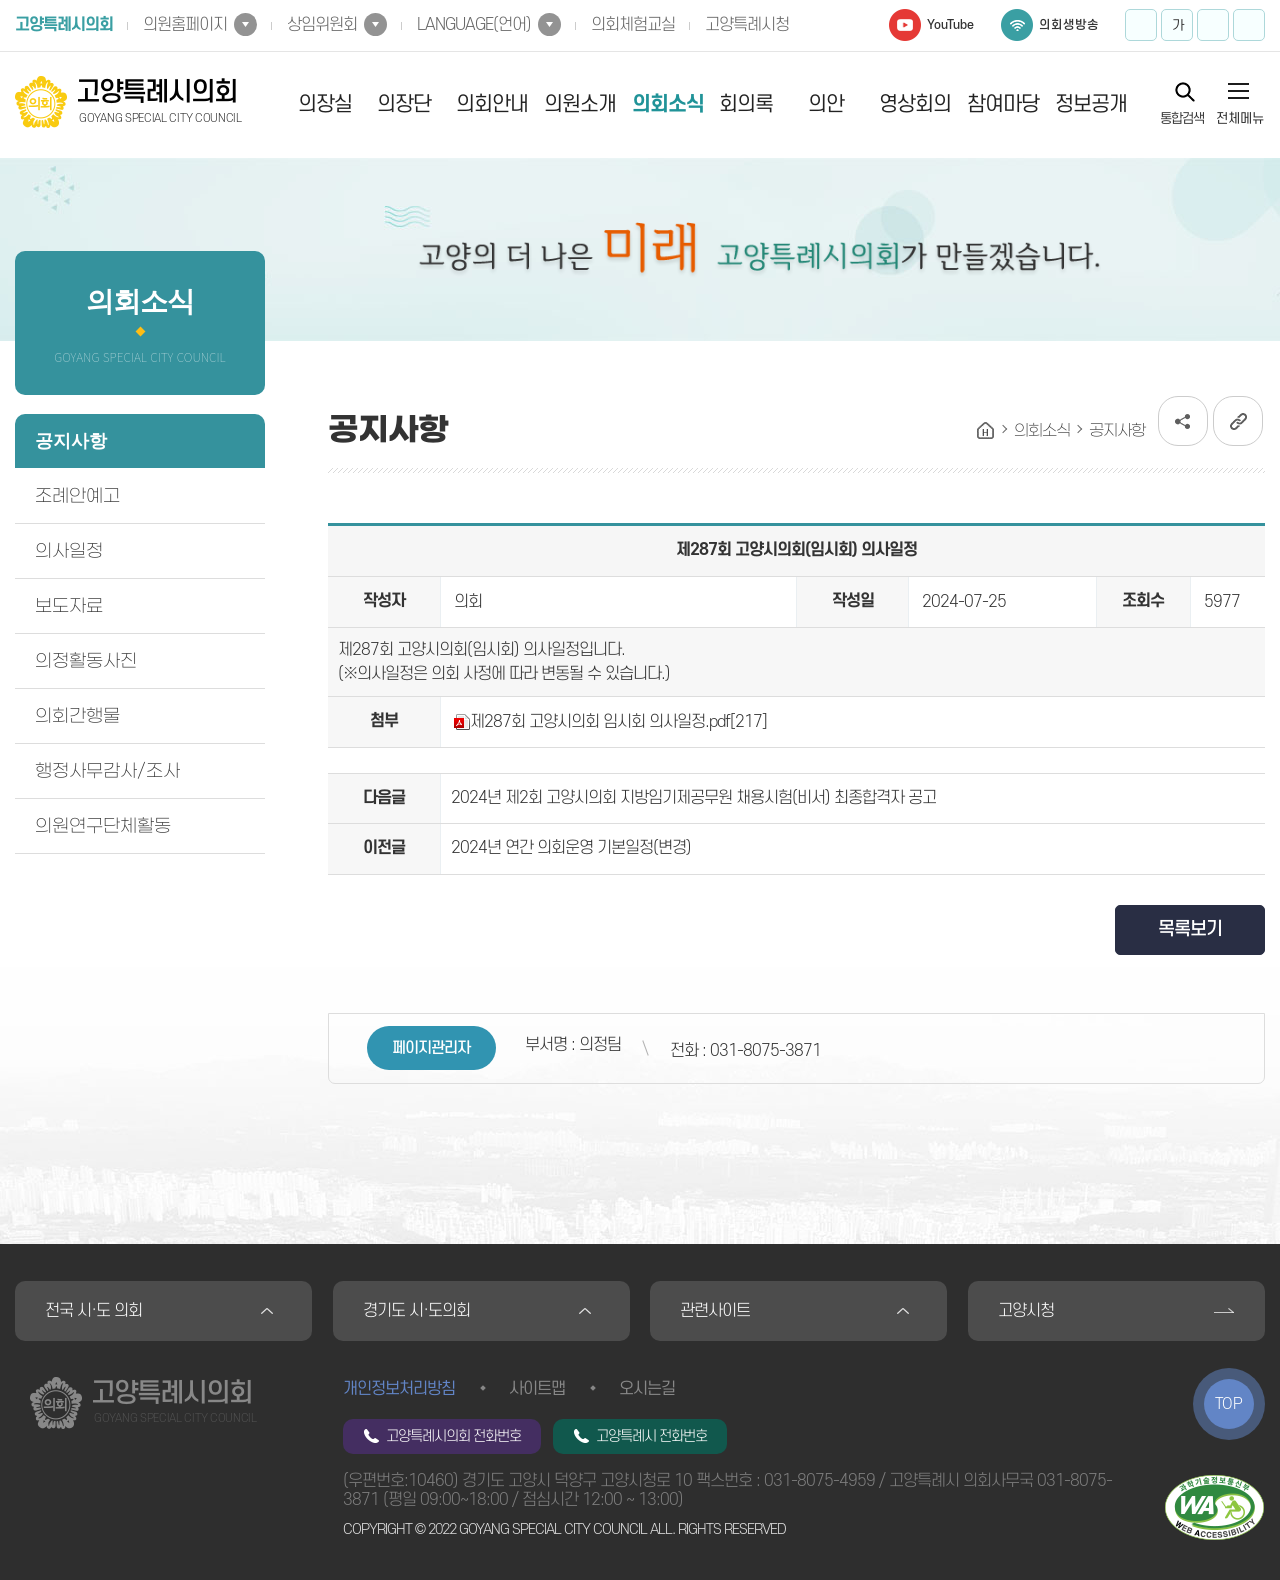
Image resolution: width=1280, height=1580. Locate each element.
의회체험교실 (633, 25)
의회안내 (492, 104)
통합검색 (1182, 118)
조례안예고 (77, 496)
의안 (826, 104)
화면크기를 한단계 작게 (1213, 25)
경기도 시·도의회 (416, 1311)
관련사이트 (715, 1311)
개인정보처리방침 (399, 1389)
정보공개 (1091, 104)
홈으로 (986, 431)
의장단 (404, 104)
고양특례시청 (747, 25)
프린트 (1249, 25)
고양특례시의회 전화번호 (453, 1436)
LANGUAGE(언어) (474, 25)
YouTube (950, 25)
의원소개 (580, 104)
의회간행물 (77, 716)
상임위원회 (322, 25)
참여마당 (1003, 104)
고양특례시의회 (64, 25)
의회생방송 (1069, 25)
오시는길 (647, 1389)
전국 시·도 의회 (93, 1311)
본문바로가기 (0, 0)
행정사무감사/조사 (107, 771)
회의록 (746, 104)
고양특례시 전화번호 (651, 1436)
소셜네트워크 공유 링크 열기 (1183, 421)
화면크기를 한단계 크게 (1141, 25)
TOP (1229, 1404)
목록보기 (1190, 929)
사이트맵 (537, 1389)
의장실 (325, 104)
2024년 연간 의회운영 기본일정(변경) (571, 848)
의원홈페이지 (185, 25)
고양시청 (1026, 1311)
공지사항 (71, 441)
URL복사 (1238, 421)
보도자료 (69, 606)
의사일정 (69, 551)
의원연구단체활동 (103, 826)
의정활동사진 (86, 661)
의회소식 (668, 104)
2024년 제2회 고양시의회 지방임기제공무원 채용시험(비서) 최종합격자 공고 (693, 798)
